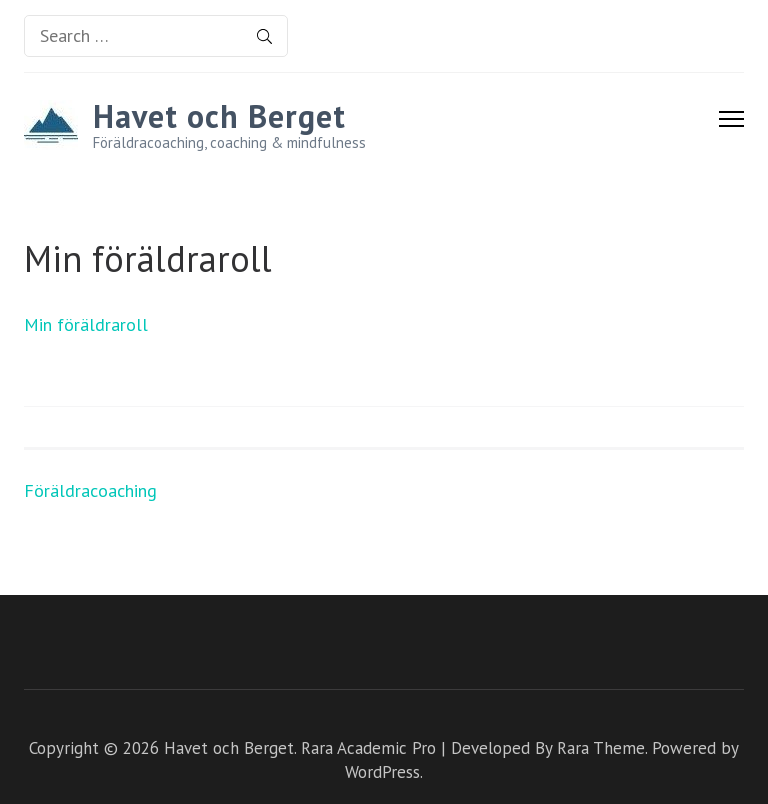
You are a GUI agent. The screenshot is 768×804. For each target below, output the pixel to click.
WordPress (382, 772)
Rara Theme (601, 748)
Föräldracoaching (90, 490)
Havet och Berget (219, 116)
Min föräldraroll (86, 324)
